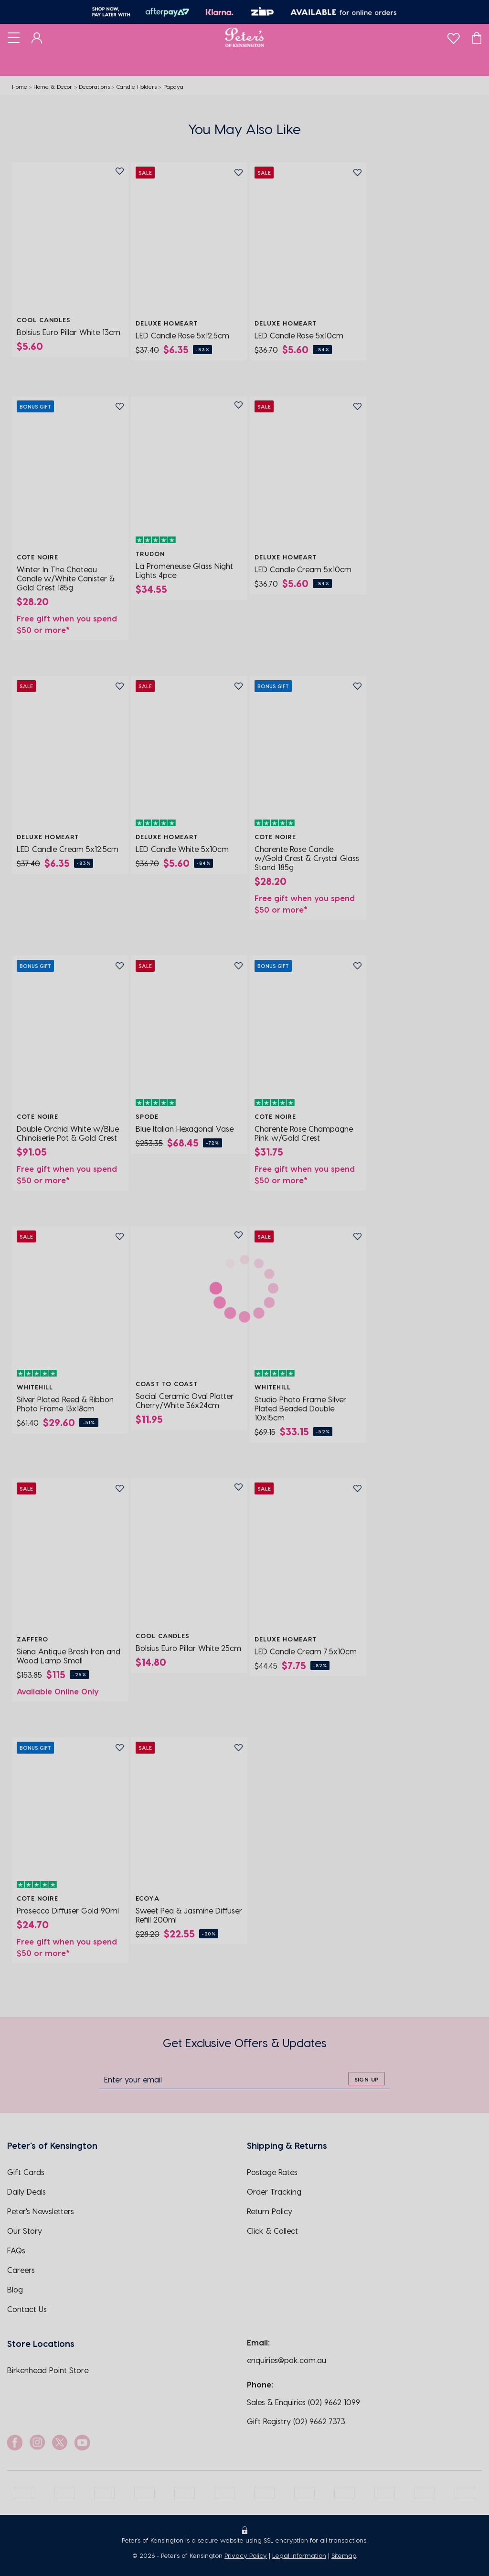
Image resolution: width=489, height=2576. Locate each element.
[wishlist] (453, 36)
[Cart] (476, 37)
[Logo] (244, 37)
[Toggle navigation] (14, 37)
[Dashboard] (37, 37)
